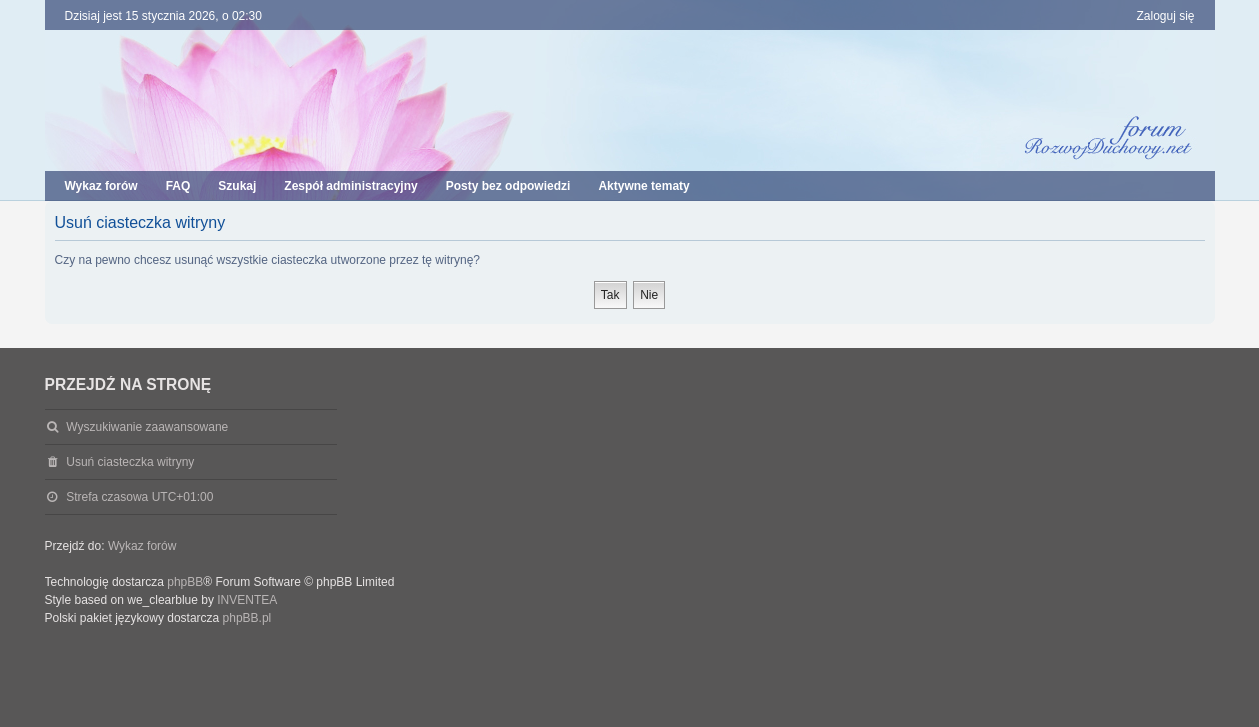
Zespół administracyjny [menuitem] (350, 186)
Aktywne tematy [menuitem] (643, 186)
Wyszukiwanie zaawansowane (147, 427)
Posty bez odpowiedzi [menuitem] (508, 186)
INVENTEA (247, 600)
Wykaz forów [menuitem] (101, 186)
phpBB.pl (247, 618)
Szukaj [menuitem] (237, 186)
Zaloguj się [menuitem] (1165, 16)
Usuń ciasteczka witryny (130, 462)
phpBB (185, 582)
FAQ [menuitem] (178, 186)
